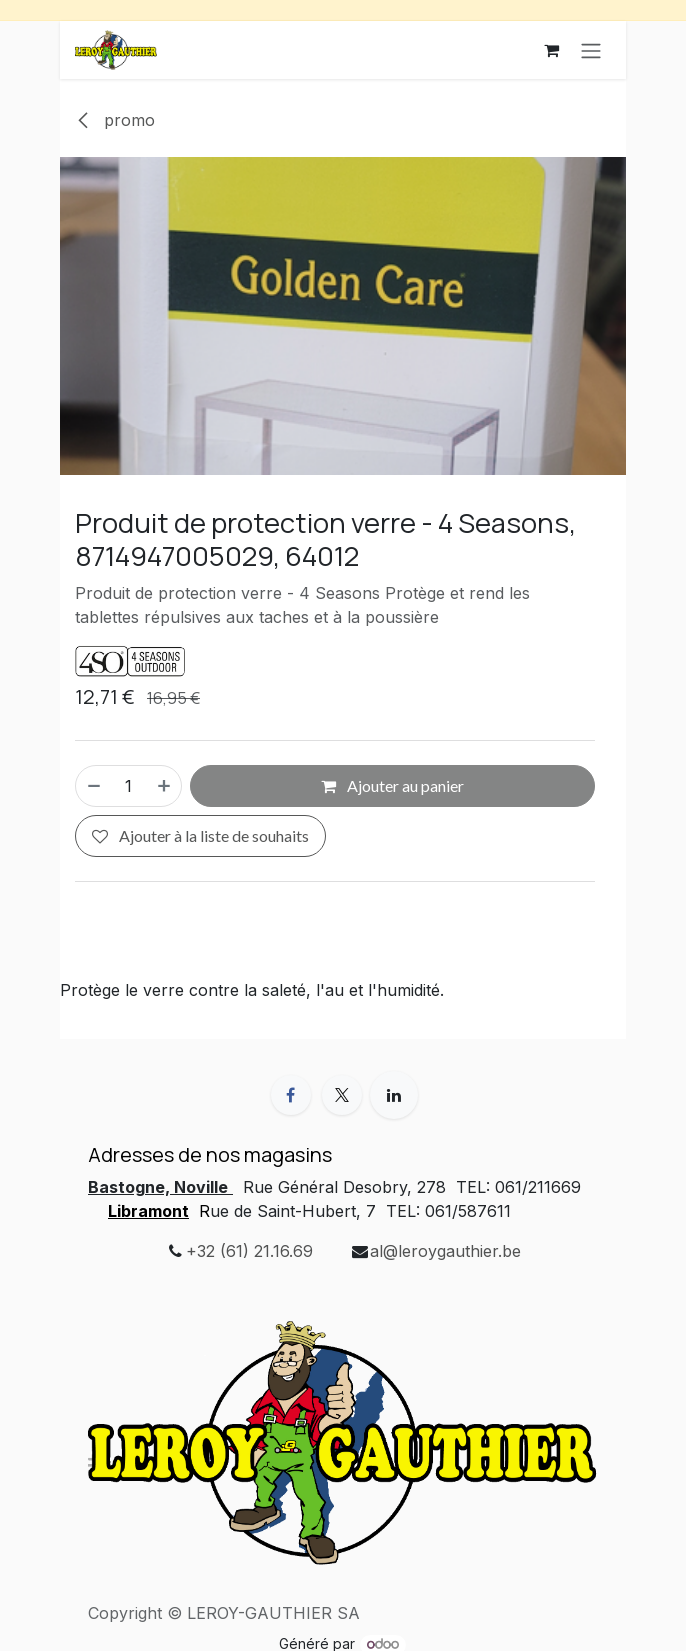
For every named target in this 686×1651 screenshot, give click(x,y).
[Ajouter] (165, 786)
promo (115, 120)
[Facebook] (291, 1095)
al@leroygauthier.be (445, 1251)
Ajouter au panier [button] (392, 785)
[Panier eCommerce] (551, 50)
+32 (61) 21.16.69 (249, 1251)
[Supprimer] (93, 786)
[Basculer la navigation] (591, 50)
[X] (342, 1095)
